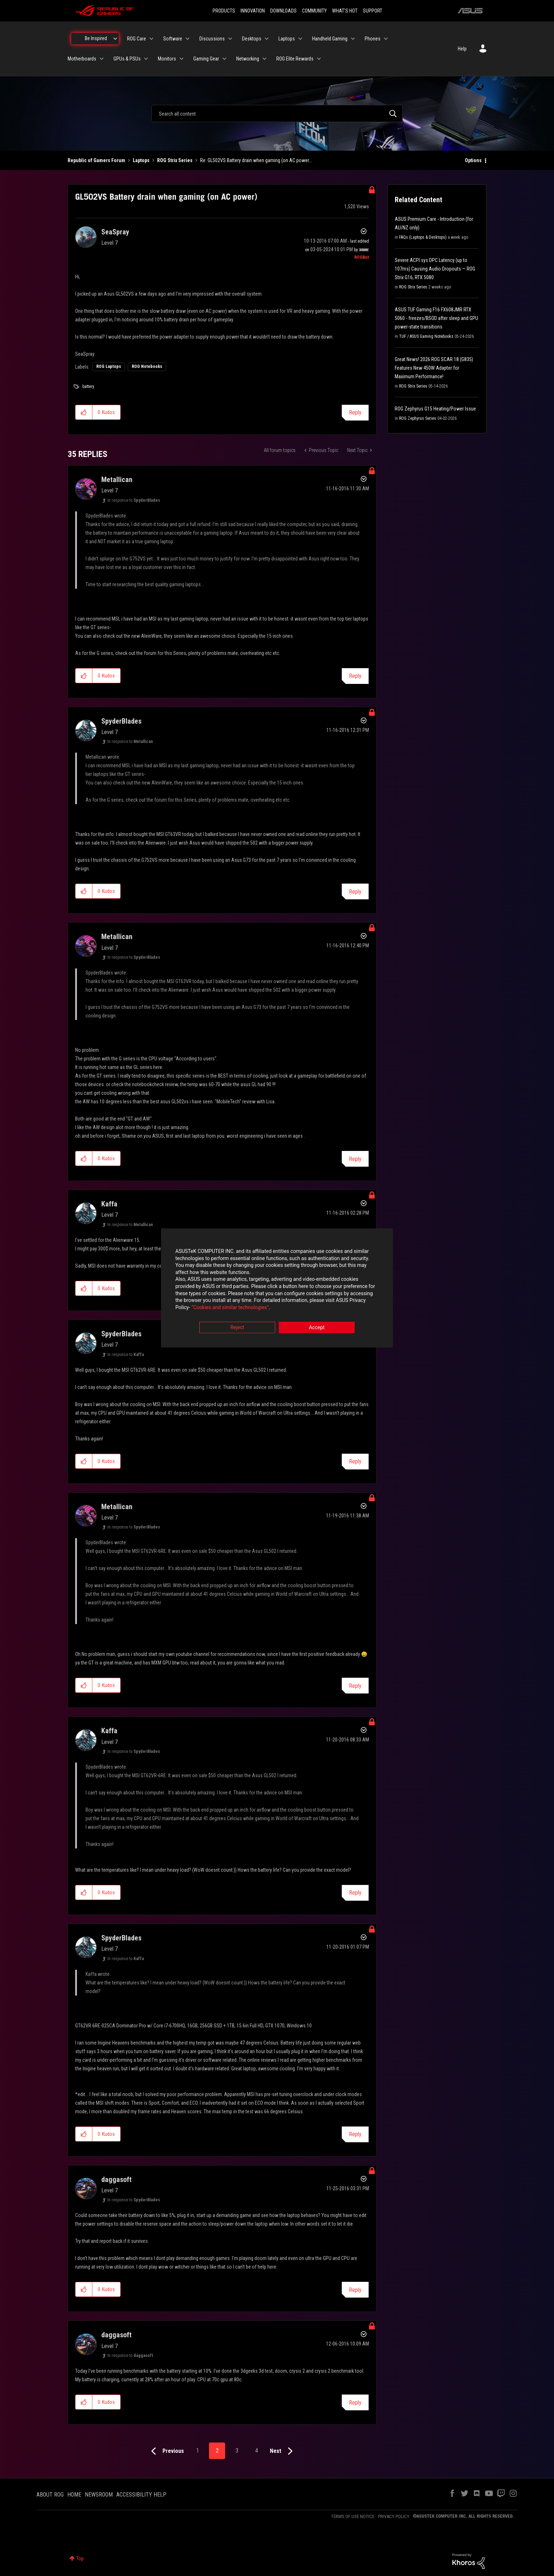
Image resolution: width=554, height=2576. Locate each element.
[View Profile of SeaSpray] (115, 232)
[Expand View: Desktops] (266, 39)
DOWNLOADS (283, 11)
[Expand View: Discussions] (230, 39)
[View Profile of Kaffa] (109, 1204)
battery (88, 386)
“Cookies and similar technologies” (230, 1307)
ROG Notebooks (147, 366)
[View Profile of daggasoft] (116, 2179)
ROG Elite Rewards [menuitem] (295, 59)
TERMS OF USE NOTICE (352, 2516)
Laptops (141, 160)
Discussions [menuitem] (212, 39)
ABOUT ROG (50, 2494)
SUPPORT (372, 11)
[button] (84, 412)
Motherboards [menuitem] (82, 59)
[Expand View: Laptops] (300, 39)
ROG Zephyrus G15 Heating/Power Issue (435, 409)
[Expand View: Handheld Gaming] (352, 39)
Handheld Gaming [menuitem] (330, 39)
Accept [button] (317, 1328)
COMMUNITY (314, 11)
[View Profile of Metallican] (116, 479)
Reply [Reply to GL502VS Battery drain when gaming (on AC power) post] (355, 412)
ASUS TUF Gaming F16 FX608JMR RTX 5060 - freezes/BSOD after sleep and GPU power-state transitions (436, 318)
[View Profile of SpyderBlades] (121, 721)
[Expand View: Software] (187, 39)
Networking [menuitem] (247, 59)
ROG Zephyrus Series (417, 418)
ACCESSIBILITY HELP (141, 2494)
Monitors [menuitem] (167, 59)
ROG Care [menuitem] (136, 39)
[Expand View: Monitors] (181, 59)
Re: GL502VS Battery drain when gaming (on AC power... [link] (256, 160)
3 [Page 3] (236, 2450)
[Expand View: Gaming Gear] (224, 59)
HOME (74, 2494)
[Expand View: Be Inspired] (115, 39)
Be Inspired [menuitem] (96, 38)
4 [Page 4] (256, 2450)
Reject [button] (237, 1328)
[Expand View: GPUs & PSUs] (146, 59)
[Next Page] (283, 2451)
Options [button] (473, 160)
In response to (133, 500)
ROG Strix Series (175, 160)
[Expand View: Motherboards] (101, 59)
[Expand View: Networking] (264, 59)
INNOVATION (252, 11)
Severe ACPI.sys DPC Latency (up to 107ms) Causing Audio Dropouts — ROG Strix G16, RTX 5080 (435, 268)
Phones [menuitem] (372, 39)
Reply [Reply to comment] (355, 675)
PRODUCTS (224, 11)
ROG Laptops (108, 366)
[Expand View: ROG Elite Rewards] (318, 59)
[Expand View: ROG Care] (151, 39)
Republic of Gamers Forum (96, 160)
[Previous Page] (166, 2451)
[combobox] (277, 113)
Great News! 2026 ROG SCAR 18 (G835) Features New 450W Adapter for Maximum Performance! (434, 367)
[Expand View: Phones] (385, 39)
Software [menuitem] (172, 39)
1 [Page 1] (197, 2450)
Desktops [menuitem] (251, 39)
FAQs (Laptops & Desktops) (423, 237)
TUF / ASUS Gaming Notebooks (426, 336)
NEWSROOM (99, 2494)
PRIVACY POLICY (393, 2516)
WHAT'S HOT (345, 11)
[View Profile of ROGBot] (361, 257)
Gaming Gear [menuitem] (206, 59)
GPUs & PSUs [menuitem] (127, 59)
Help (462, 49)
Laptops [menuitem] (286, 39)
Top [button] (80, 2558)
